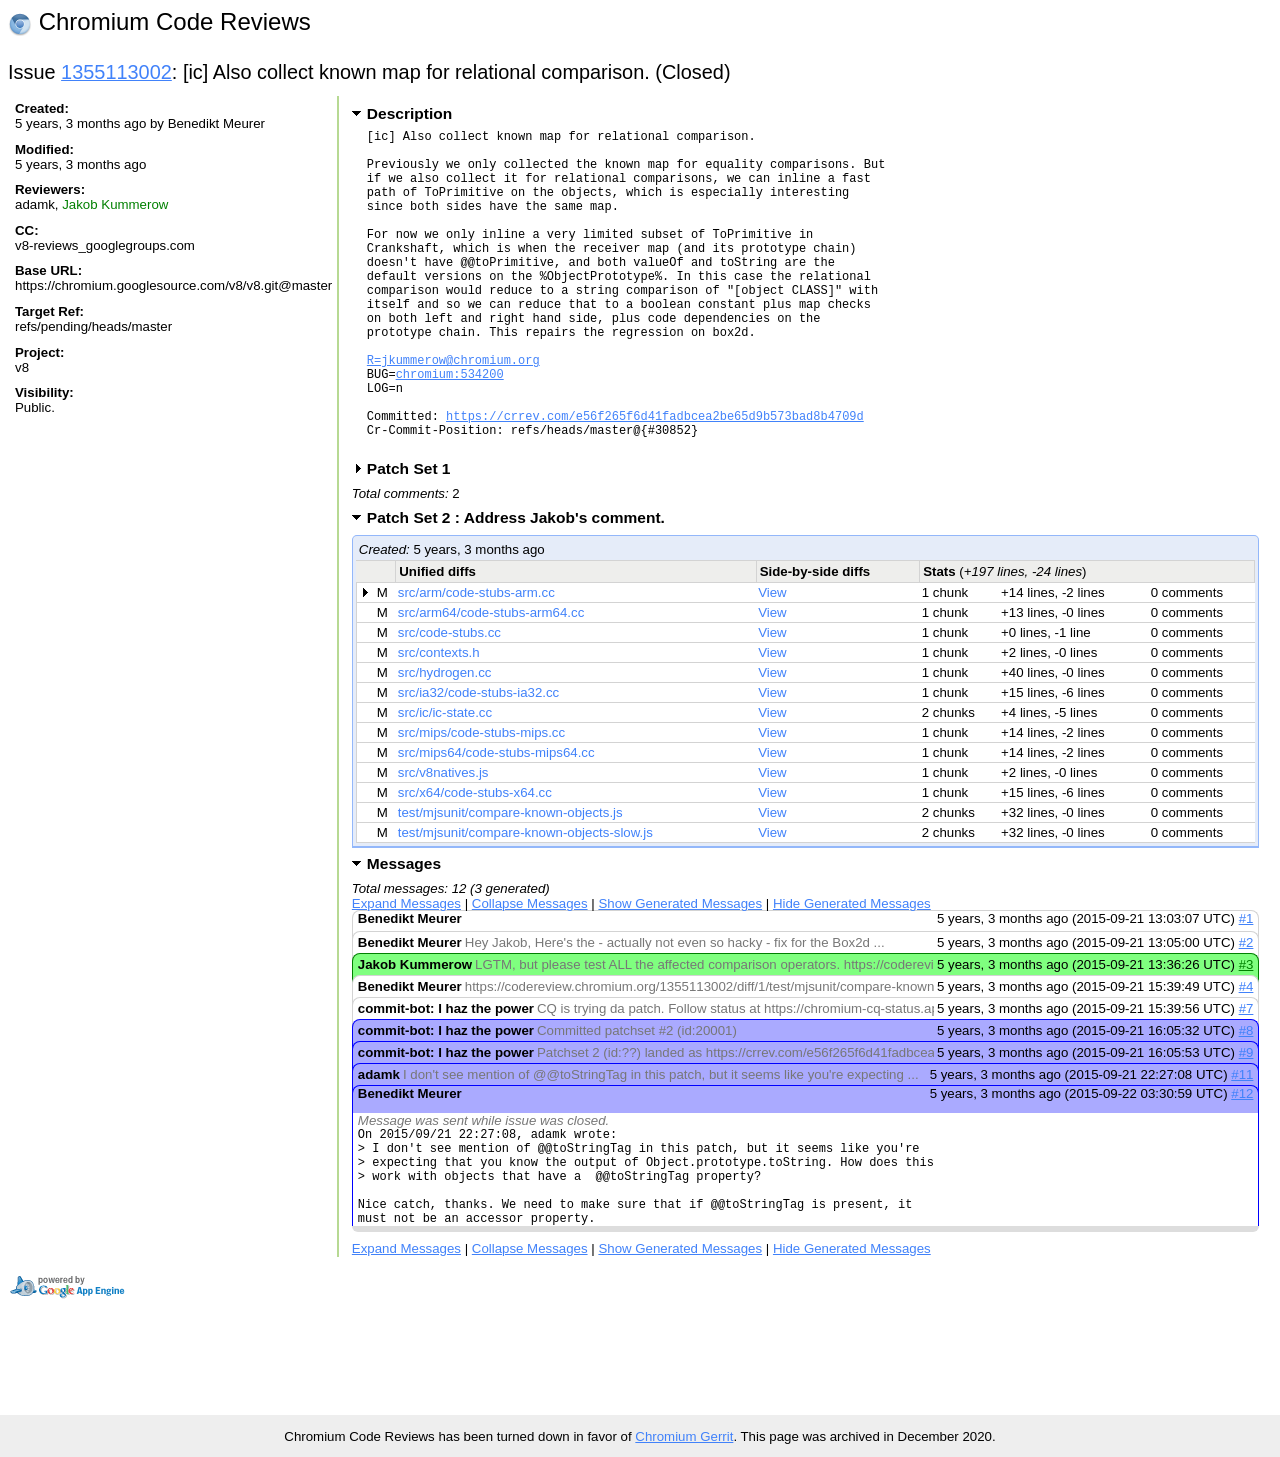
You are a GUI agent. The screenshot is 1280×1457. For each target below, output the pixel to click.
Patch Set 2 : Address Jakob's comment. (522, 586)
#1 (1246, 987)
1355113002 (116, 72)
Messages (404, 932)
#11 (1242, 1143)
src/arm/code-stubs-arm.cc (476, 661)
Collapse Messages (530, 972)
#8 (1246, 1099)
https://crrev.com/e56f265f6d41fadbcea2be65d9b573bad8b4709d (655, 478)
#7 (1246, 1077)
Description (409, 113)
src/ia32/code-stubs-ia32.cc (478, 761)
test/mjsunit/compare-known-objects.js (510, 881)
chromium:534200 (450, 427)
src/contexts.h (439, 721)
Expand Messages (406, 972)
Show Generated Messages (680, 972)
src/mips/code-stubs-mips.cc (481, 801)
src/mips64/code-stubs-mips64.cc (496, 821)
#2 (1246, 1011)
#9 (1246, 1121)
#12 (1242, 1162)
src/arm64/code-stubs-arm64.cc (491, 681)
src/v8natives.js (443, 841)
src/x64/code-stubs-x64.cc (475, 861)
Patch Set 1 (415, 537)
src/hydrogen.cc (445, 741)
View (772, 661)
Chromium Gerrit (684, 1436)
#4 (1246, 1055)
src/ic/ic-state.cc (445, 781)
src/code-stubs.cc (449, 701)
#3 (1246, 1033)
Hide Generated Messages (852, 972)
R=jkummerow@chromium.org (453, 410)
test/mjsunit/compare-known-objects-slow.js (525, 901)
